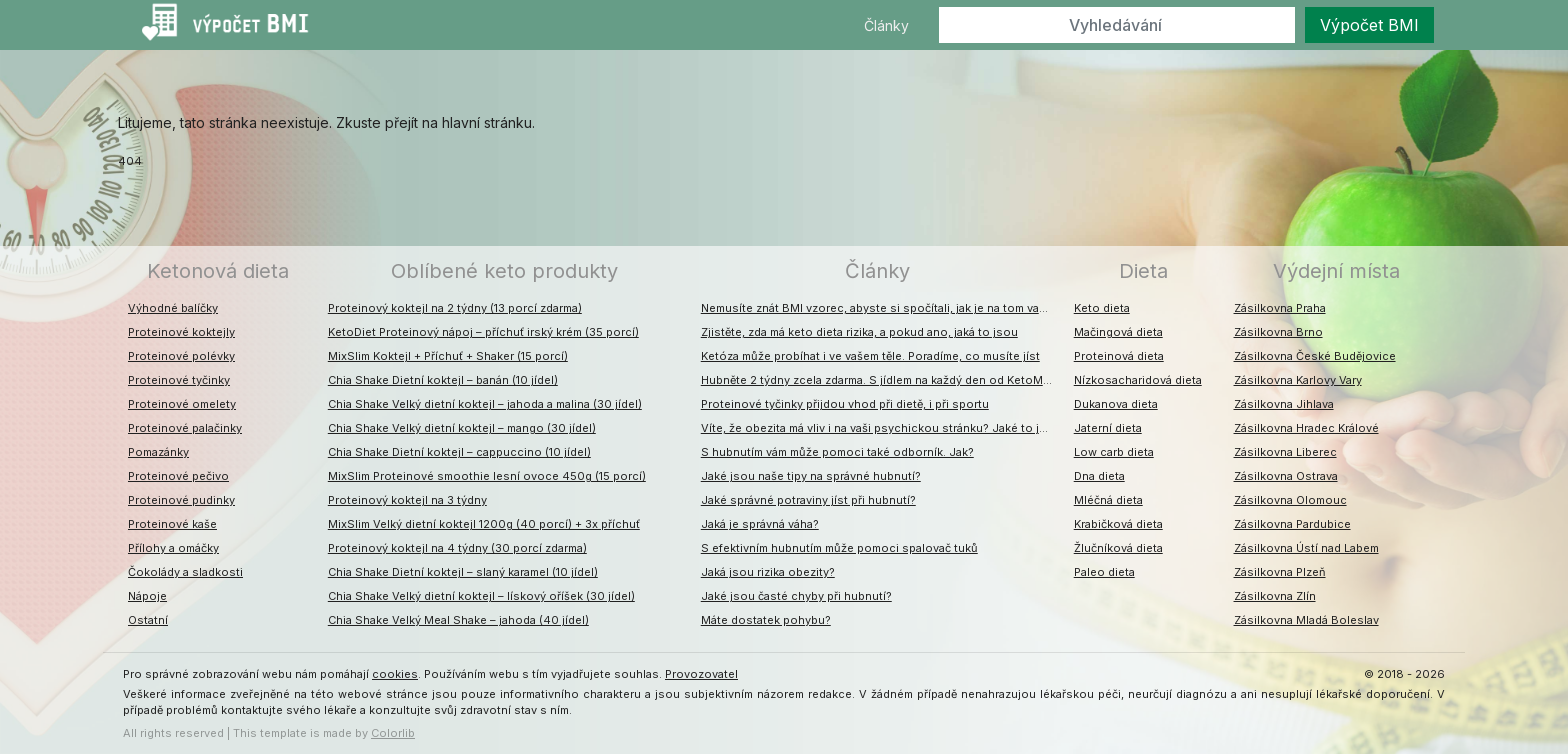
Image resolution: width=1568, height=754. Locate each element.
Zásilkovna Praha (1280, 308)
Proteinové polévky (181, 356)
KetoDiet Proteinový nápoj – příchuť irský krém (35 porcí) (483, 332)
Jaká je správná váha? (760, 524)
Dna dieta (1099, 476)
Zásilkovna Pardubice (1292, 524)
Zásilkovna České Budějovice (1315, 356)
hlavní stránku (487, 122)
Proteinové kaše (172, 524)
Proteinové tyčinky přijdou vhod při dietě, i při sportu (845, 404)
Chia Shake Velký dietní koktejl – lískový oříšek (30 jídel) (481, 596)
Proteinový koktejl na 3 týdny (407, 500)
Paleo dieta (1104, 572)
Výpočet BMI (1369, 25)
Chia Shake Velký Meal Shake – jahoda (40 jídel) (458, 620)
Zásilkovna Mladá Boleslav (1306, 620)
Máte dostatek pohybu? (766, 620)
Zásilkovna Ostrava (1286, 476)
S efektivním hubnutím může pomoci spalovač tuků (839, 548)
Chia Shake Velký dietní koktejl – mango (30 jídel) (462, 428)
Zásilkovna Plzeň (1280, 572)
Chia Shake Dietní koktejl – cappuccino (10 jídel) (459, 452)
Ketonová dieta (218, 271)
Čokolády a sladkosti (185, 572)
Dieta (1143, 271)
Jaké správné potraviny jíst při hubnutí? (808, 500)
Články (886, 25)
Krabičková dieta (1118, 524)
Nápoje (147, 596)
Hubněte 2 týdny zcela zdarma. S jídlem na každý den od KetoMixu (880, 380)
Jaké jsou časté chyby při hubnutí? (796, 596)
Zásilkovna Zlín (1275, 596)
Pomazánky (158, 452)
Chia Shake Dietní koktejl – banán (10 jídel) (443, 380)
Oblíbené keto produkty (504, 271)
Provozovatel (701, 674)
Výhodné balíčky (173, 308)
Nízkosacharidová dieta (1138, 380)
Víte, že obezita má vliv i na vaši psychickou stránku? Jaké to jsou (881, 428)
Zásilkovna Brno (1278, 332)
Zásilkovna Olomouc (1290, 500)
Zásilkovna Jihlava (1284, 404)
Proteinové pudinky (181, 500)
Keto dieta (1102, 308)
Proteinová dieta (1119, 356)
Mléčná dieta (1108, 500)
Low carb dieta (1114, 452)
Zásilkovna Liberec (1285, 452)
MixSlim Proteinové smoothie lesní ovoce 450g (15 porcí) (487, 476)
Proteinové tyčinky (179, 380)
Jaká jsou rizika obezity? (768, 572)
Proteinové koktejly (181, 332)
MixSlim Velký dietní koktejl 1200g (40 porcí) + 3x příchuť (484, 524)
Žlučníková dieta (1118, 548)
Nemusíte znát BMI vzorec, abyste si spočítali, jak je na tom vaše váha (882, 308)
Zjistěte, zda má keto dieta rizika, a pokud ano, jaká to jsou (859, 332)
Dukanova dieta (1116, 404)
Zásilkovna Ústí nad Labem (1306, 548)
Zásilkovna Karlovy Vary (1298, 380)
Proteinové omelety (182, 404)
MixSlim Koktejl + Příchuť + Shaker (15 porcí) (448, 356)
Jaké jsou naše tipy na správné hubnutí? (811, 476)
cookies (395, 674)
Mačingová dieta (1118, 332)
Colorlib (393, 733)
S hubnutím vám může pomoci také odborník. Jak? (837, 452)
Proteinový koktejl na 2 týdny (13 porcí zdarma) (455, 308)
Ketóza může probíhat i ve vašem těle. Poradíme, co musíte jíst (870, 356)
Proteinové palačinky (185, 428)
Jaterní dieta (1108, 428)
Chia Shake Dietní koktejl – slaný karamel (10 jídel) (463, 572)
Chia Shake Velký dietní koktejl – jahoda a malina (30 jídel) (485, 404)
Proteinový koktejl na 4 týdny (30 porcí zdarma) (457, 548)
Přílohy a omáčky (173, 548)
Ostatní (148, 620)
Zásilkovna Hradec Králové (1306, 428)
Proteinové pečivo (178, 476)
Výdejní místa (1336, 271)
